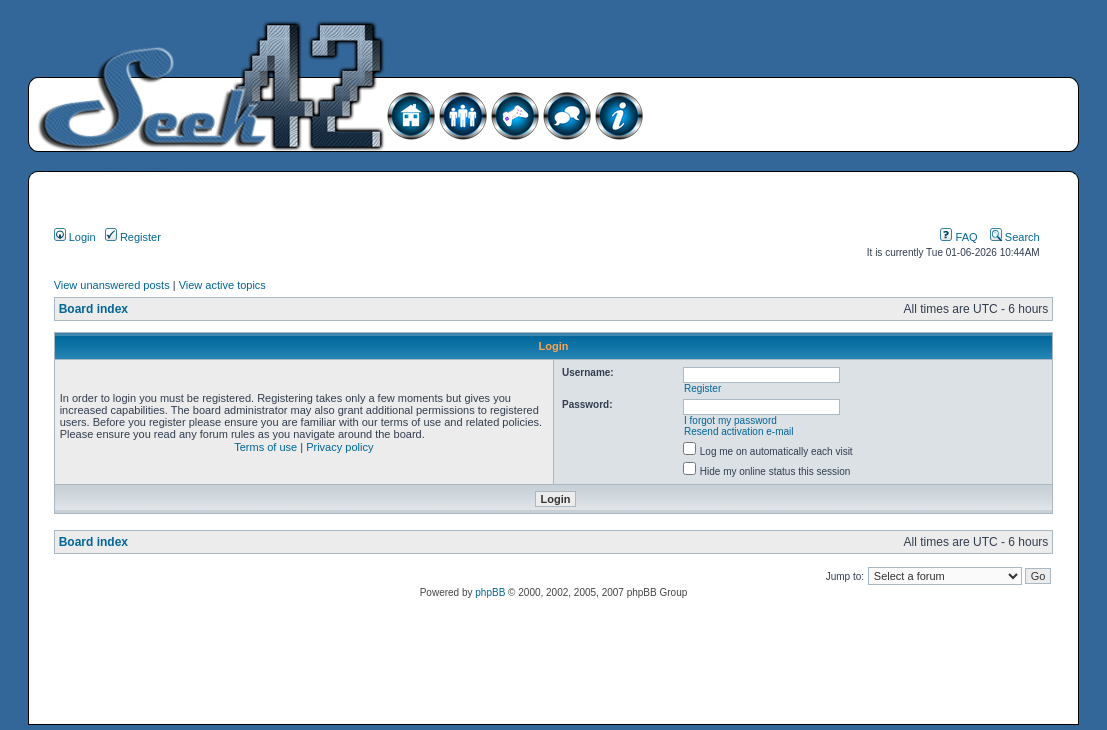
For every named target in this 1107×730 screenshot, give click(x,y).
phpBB (490, 592)
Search (1015, 237)
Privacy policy (339, 447)
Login (75, 237)
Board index (93, 309)
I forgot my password (730, 420)
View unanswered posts (112, 285)
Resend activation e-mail (739, 431)
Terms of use (265, 447)
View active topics (222, 285)
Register (133, 237)
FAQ (958, 237)
